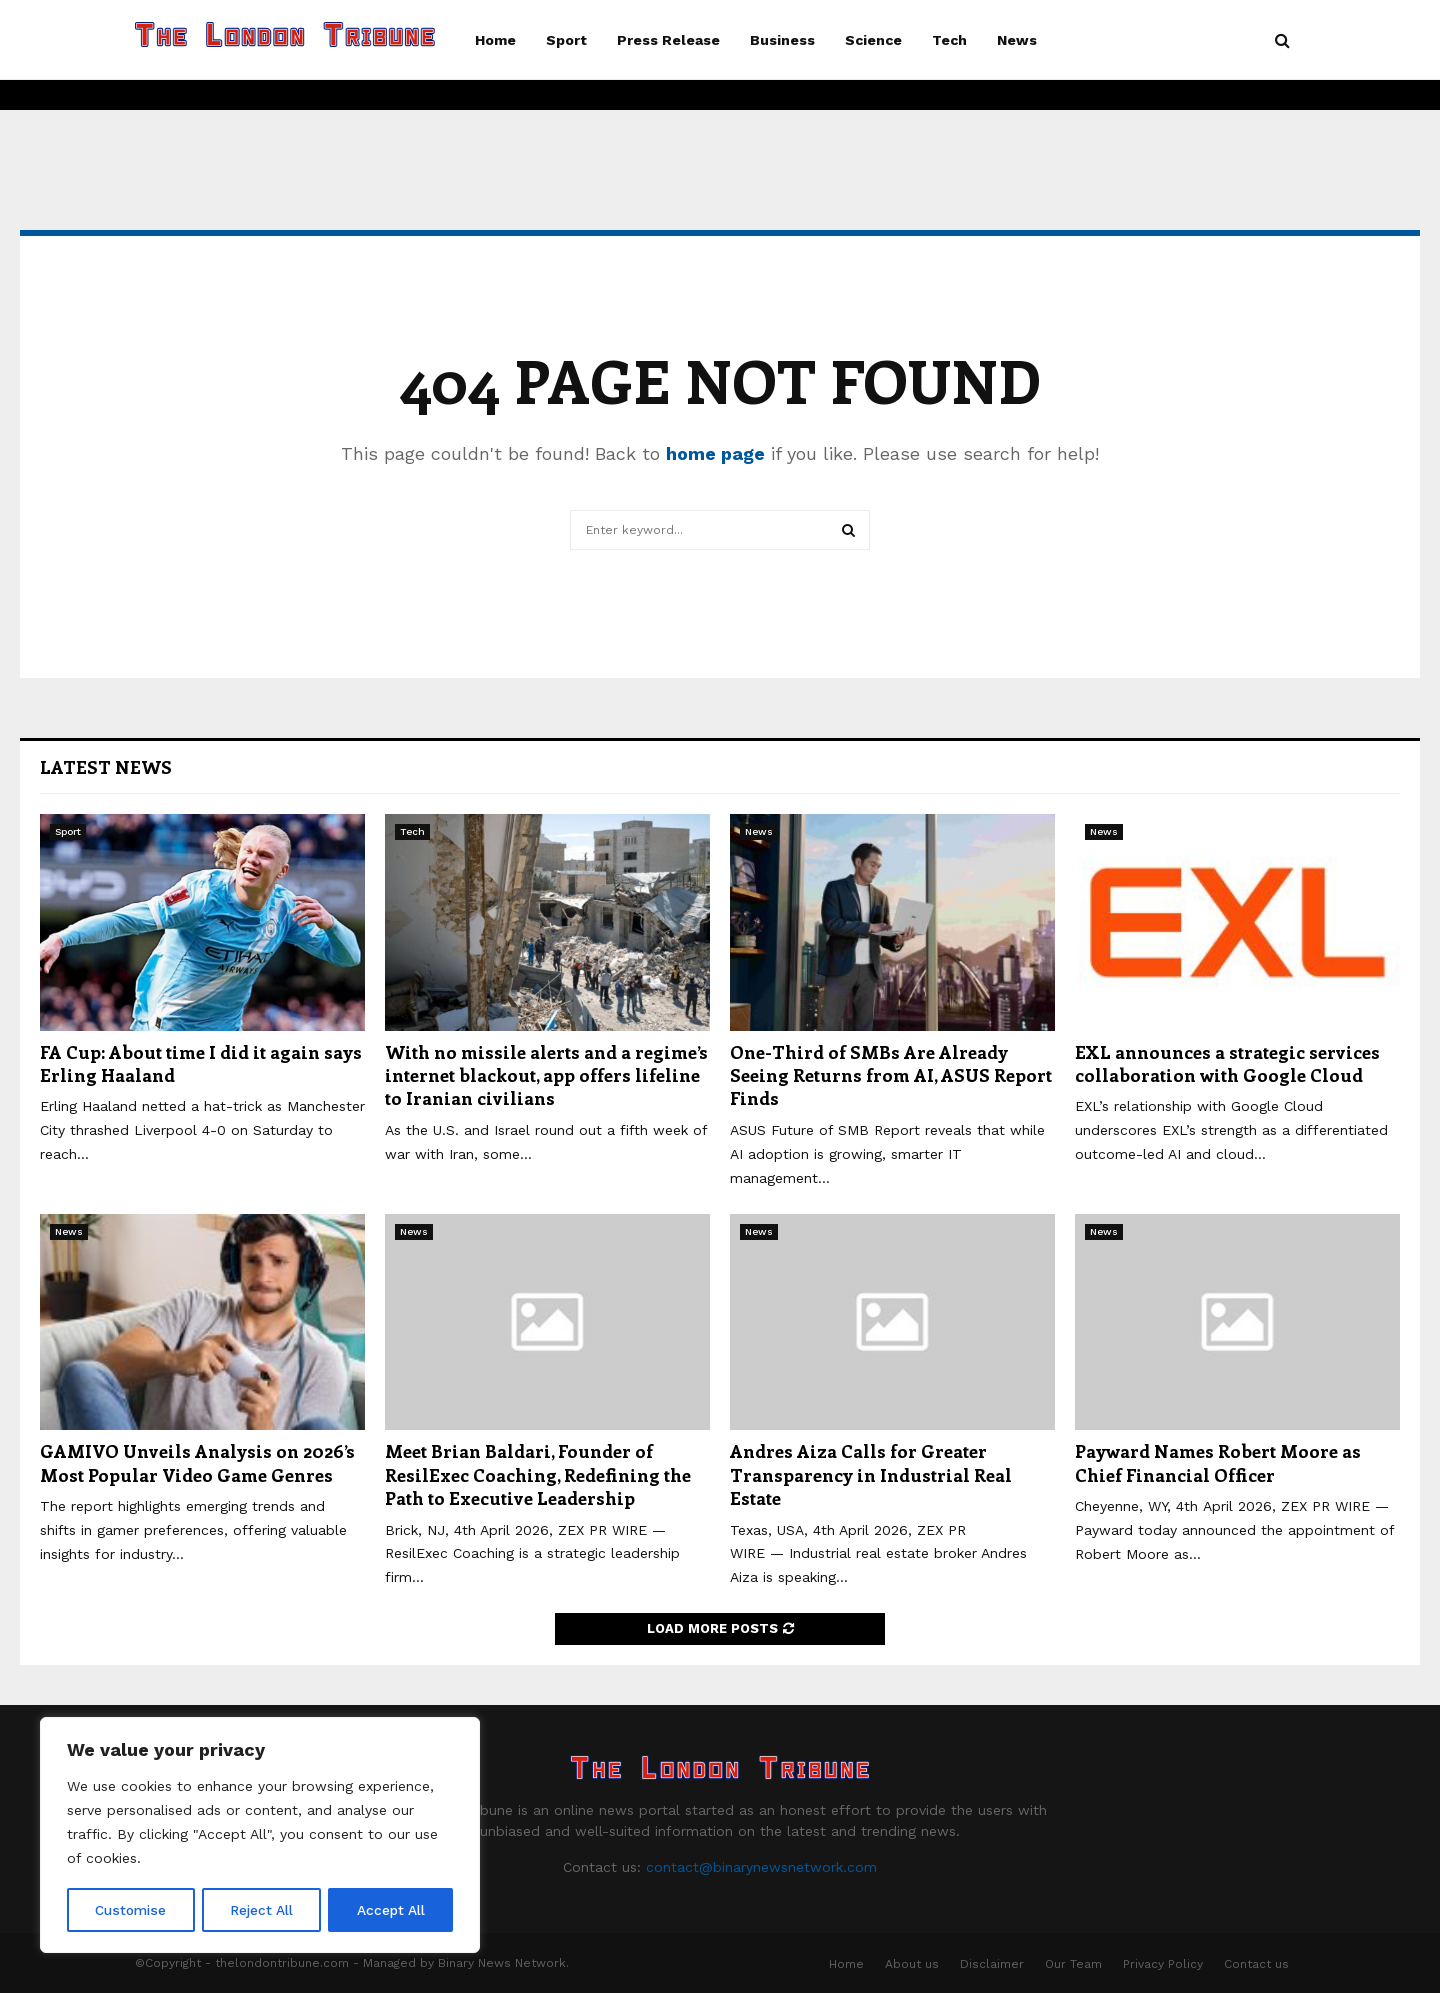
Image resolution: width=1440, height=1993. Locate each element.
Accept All (391, 1910)
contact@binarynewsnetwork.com (761, 1867)
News (1017, 40)
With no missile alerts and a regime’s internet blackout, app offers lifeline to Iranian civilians (546, 1075)
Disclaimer (992, 1964)
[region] (260, 1836)
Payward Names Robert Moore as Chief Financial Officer (1218, 1462)
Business (782, 40)
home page (715, 453)
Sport (566, 40)
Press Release (668, 40)
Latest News (106, 767)
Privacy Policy (1163, 1964)
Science (873, 40)
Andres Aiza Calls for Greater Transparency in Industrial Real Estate (871, 1474)
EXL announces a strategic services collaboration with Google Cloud (1227, 1063)
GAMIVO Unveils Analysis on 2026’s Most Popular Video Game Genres (197, 1462)
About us (912, 1964)
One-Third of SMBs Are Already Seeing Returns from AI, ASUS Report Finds (891, 1075)
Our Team (1073, 1964)
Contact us (1256, 1964)
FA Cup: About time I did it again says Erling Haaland (201, 1063)
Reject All (262, 1910)
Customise (131, 1910)
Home (495, 40)
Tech (949, 40)
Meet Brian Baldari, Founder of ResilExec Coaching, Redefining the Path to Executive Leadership (538, 1474)
